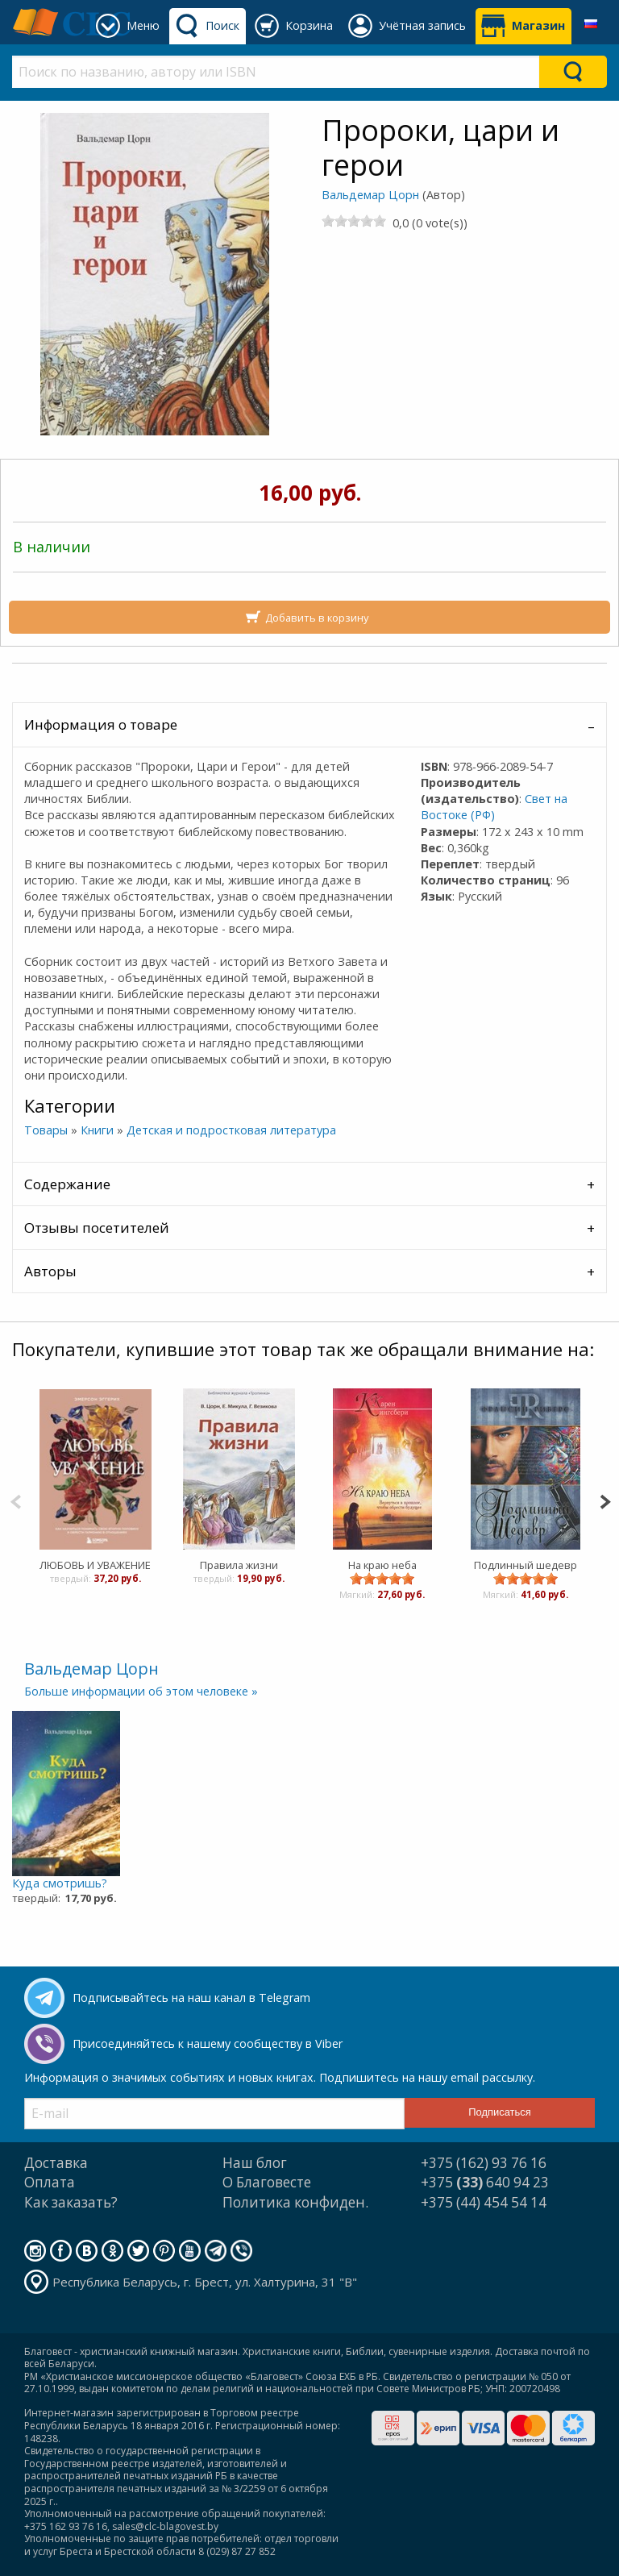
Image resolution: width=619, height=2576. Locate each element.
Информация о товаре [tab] (100, 724)
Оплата (49, 2182)
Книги (97, 1130)
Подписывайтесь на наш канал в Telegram (191, 1997)
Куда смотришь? (59, 1883)
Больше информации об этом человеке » (141, 1691)
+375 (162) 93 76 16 (483, 2163)
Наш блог (254, 2163)
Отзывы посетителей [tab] (96, 1227)
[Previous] (16, 1500)
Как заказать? (71, 2202)
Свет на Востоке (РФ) (494, 806)
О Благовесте (266, 2182)
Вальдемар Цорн (370, 194)
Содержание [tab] (67, 1184)
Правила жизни (238, 1565)
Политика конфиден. (295, 2202)
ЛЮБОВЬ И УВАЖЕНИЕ (95, 1565)
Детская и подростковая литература (231, 1130)
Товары (46, 1130)
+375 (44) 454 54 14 (483, 2202)
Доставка (56, 2163)
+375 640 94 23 (485, 2182)
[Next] (605, 1500)
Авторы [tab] (50, 1271)
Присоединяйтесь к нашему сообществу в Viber (208, 2043)
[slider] (354, 220)
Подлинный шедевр (525, 1565)
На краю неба (381, 1565)
